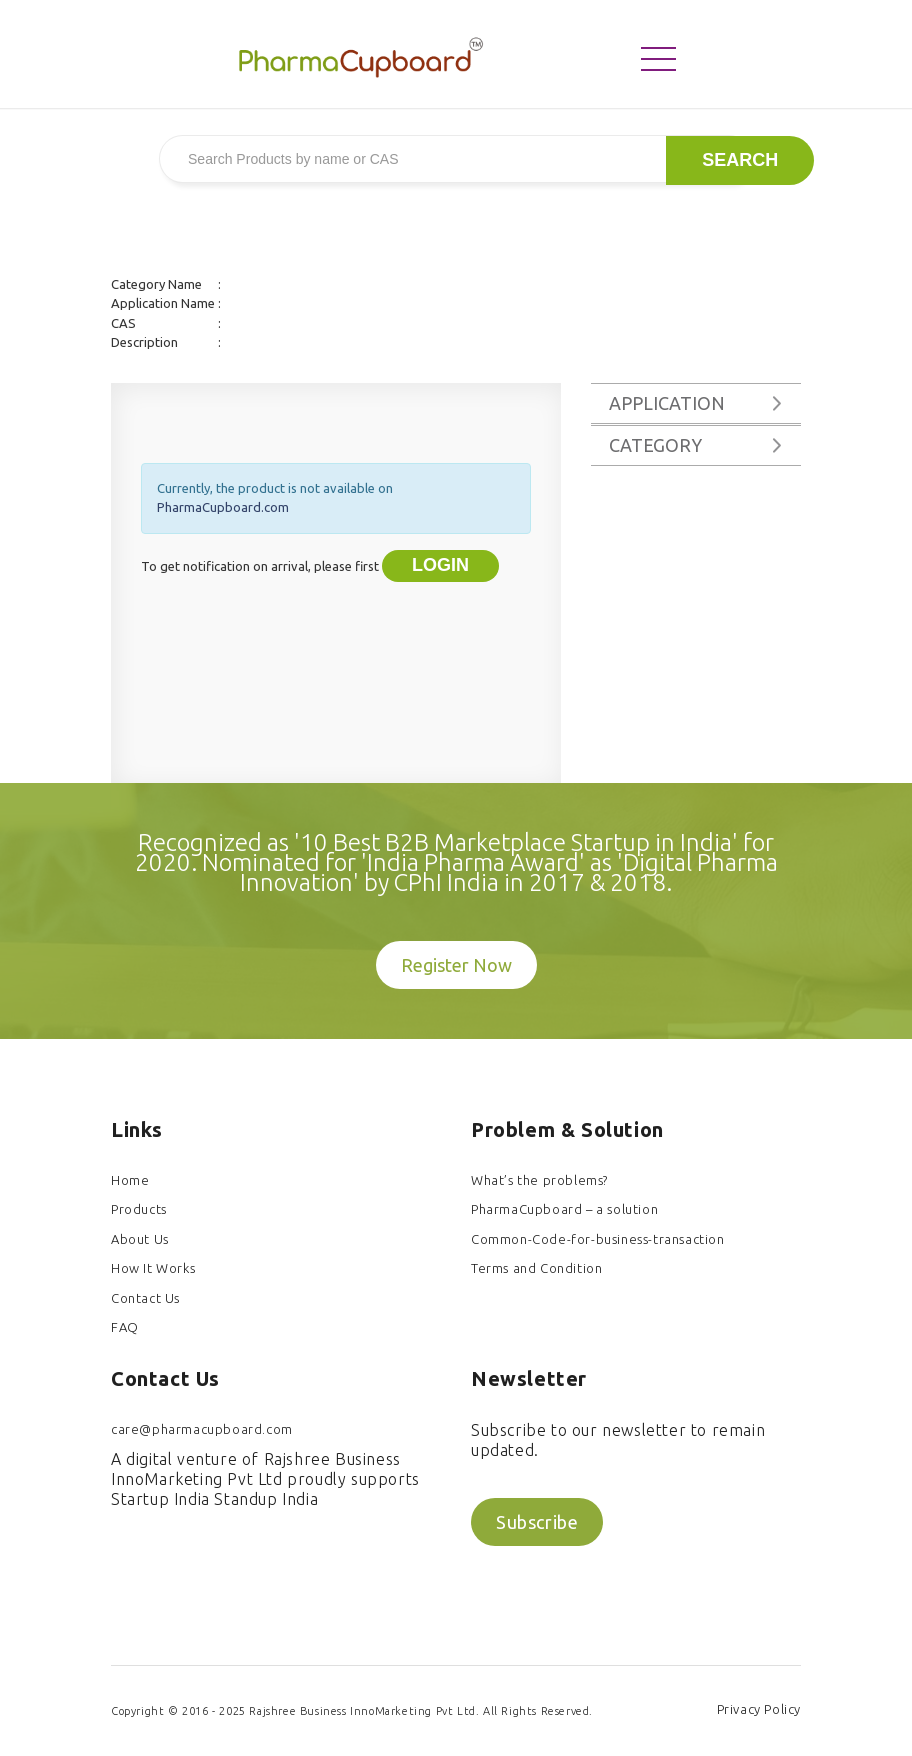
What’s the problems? (539, 1180)
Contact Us (145, 1298)
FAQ (125, 1327)
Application (667, 403)
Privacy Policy (759, 1709)
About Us (140, 1239)
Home (130, 1180)
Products (139, 1209)
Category (655, 445)
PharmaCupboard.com (223, 507)
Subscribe (537, 1522)
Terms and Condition (536, 1268)
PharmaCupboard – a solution (564, 1209)
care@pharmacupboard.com (202, 1429)
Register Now (456, 965)
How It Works (153, 1268)
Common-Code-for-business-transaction (598, 1239)
